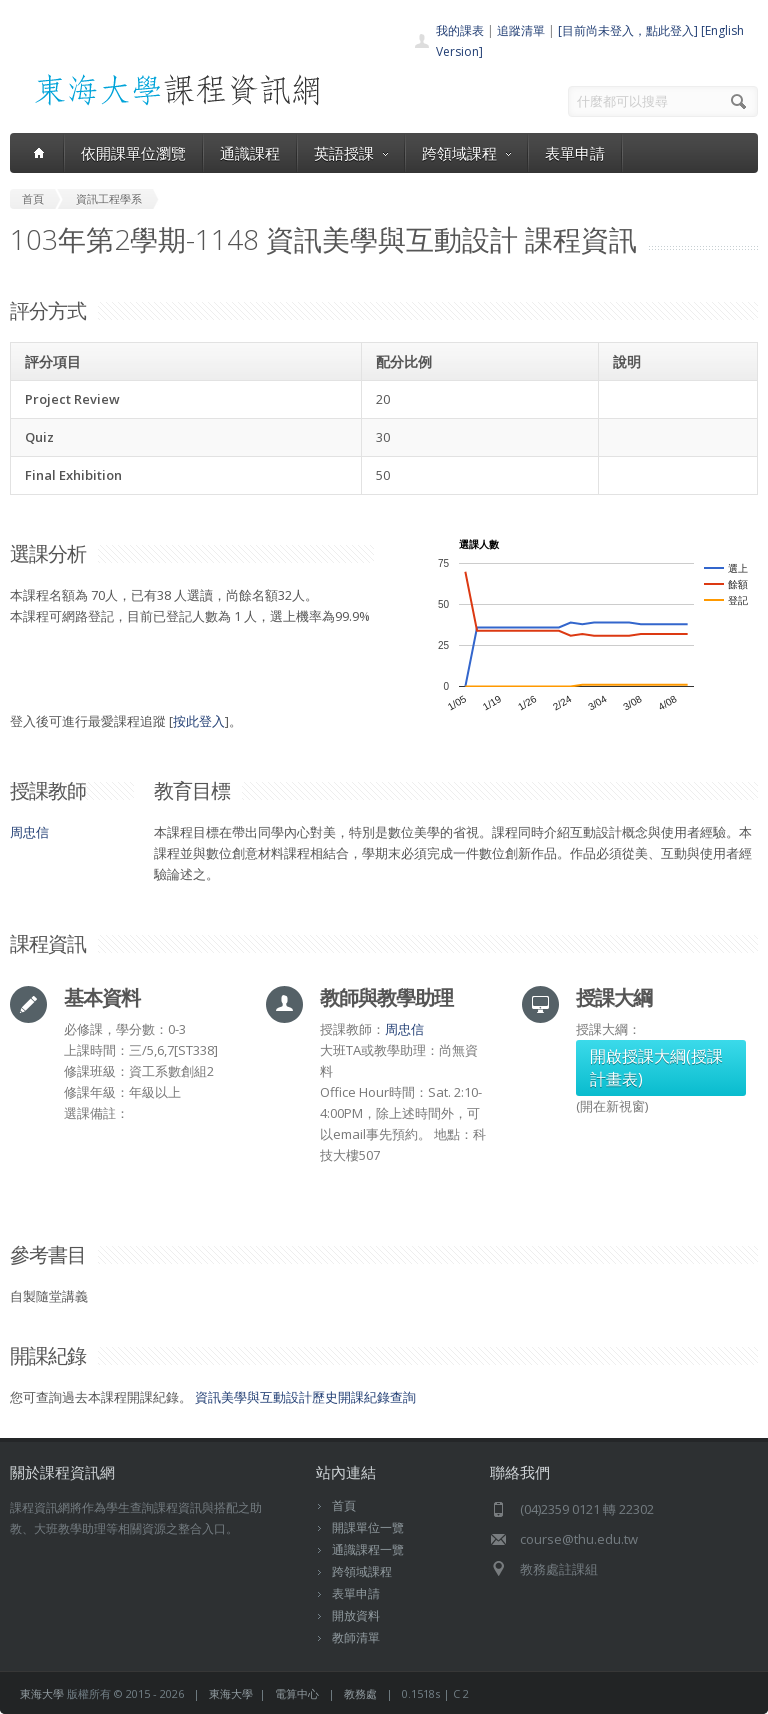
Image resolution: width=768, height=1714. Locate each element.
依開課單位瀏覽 (133, 153)
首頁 (344, 1505)
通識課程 (250, 153)
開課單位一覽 (368, 1527)
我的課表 (460, 30)
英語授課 (351, 153)
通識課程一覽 (368, 1549)
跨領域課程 (466, 153)
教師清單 (356, 1637)
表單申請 (575, 153)
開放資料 (356, 1615)
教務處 (360, 1693)
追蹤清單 (521, 30)
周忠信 (29, 832)
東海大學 (42, 1693)
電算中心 (297, 1693)
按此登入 (199, 721)
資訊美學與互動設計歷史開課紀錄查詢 (305, 1397)
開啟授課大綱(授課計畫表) (656, 1067)
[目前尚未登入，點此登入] (628, 30)
